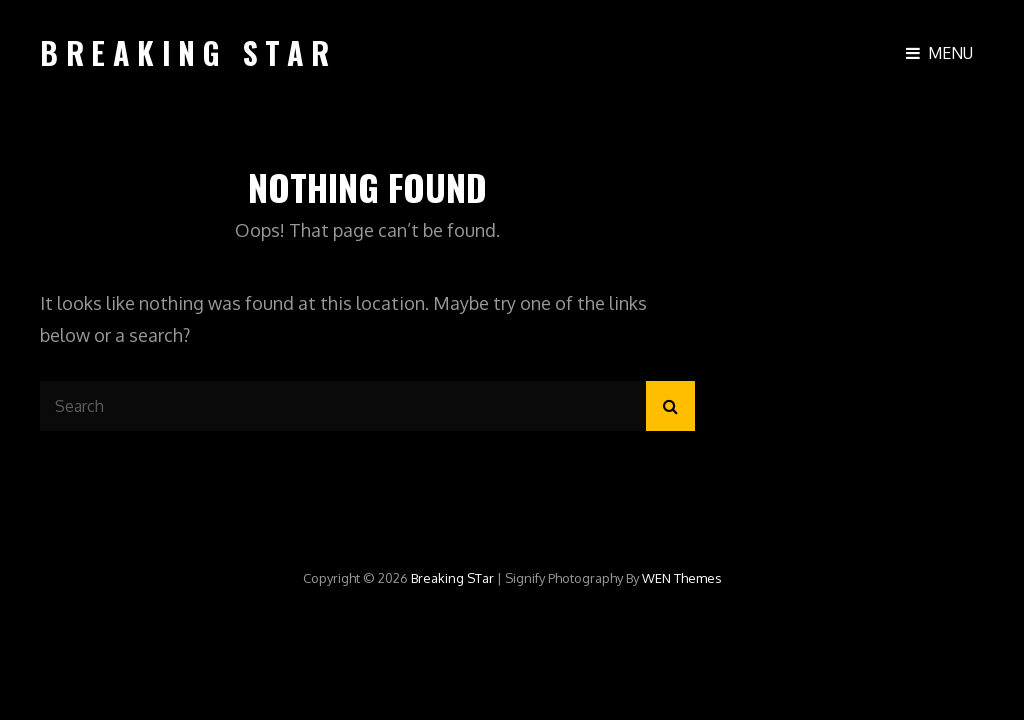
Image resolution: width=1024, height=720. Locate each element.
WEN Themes (682, 578)
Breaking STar (188, 52)
